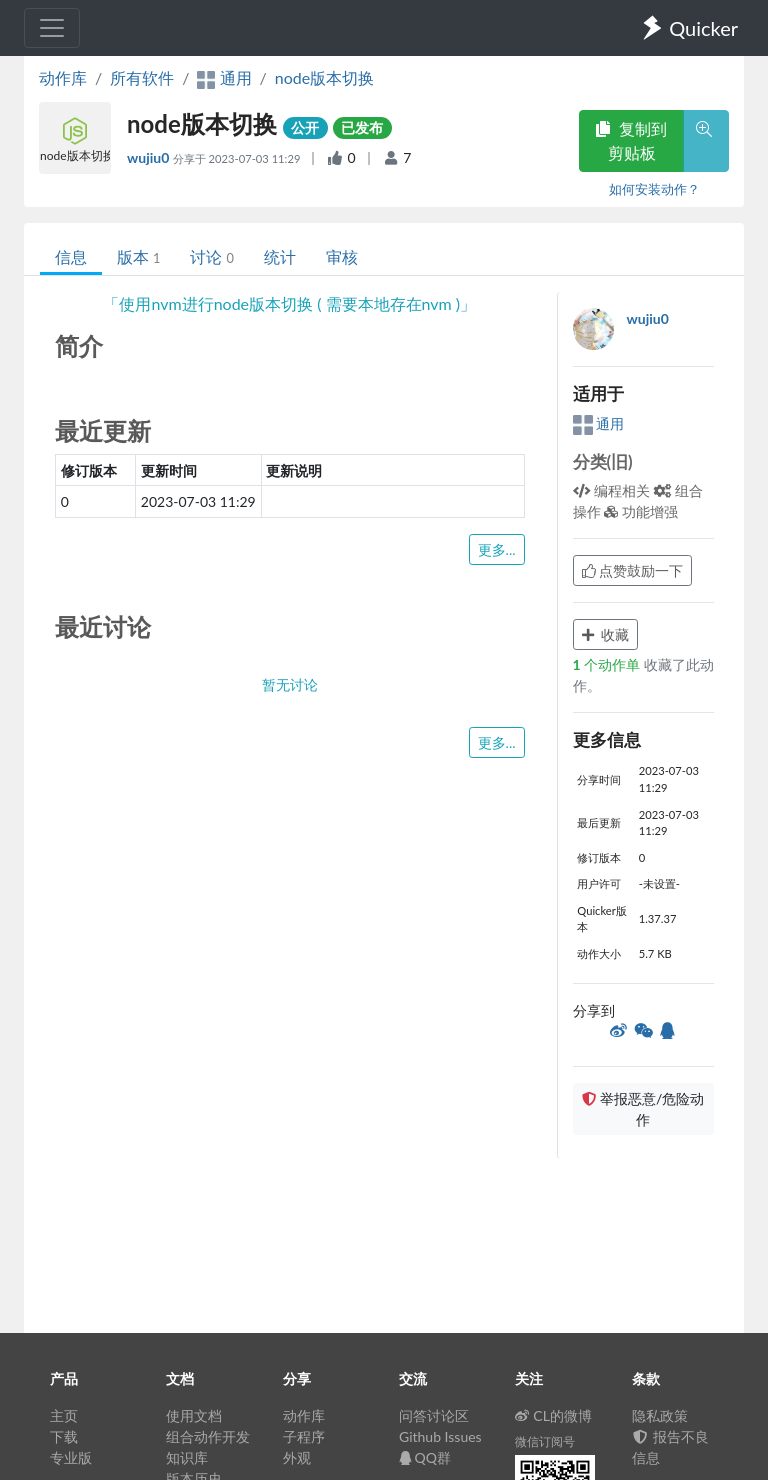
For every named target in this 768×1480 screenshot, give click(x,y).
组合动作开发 (208, 1436)
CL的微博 (553, 1415)
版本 (138, 256)
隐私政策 (660, 1415)
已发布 (362, 127)
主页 (64, 1415)
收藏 (606, 634)
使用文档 (194, 1415)
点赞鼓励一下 (633, 570)
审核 (342, 256)
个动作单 (608, 664)
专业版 (71, 1457)
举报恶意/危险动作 (643, 1109)
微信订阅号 (545, 1441)
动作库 (63, 77)
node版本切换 (324, 77)
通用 (599, 423)
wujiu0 (150, 157)
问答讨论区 (434, 1415)
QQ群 (425, 1457)
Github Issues (440, 1436)
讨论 (211, 256)
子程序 (304, 1436)
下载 (64, 1436)
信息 (71, 256)
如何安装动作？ (654, 189)
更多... (497, 549)
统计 (280, 256)
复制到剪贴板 (631, 140)
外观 (297, 1457)
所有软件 (142, 77)
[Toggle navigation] (52, 28)
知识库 (187, 1457)
